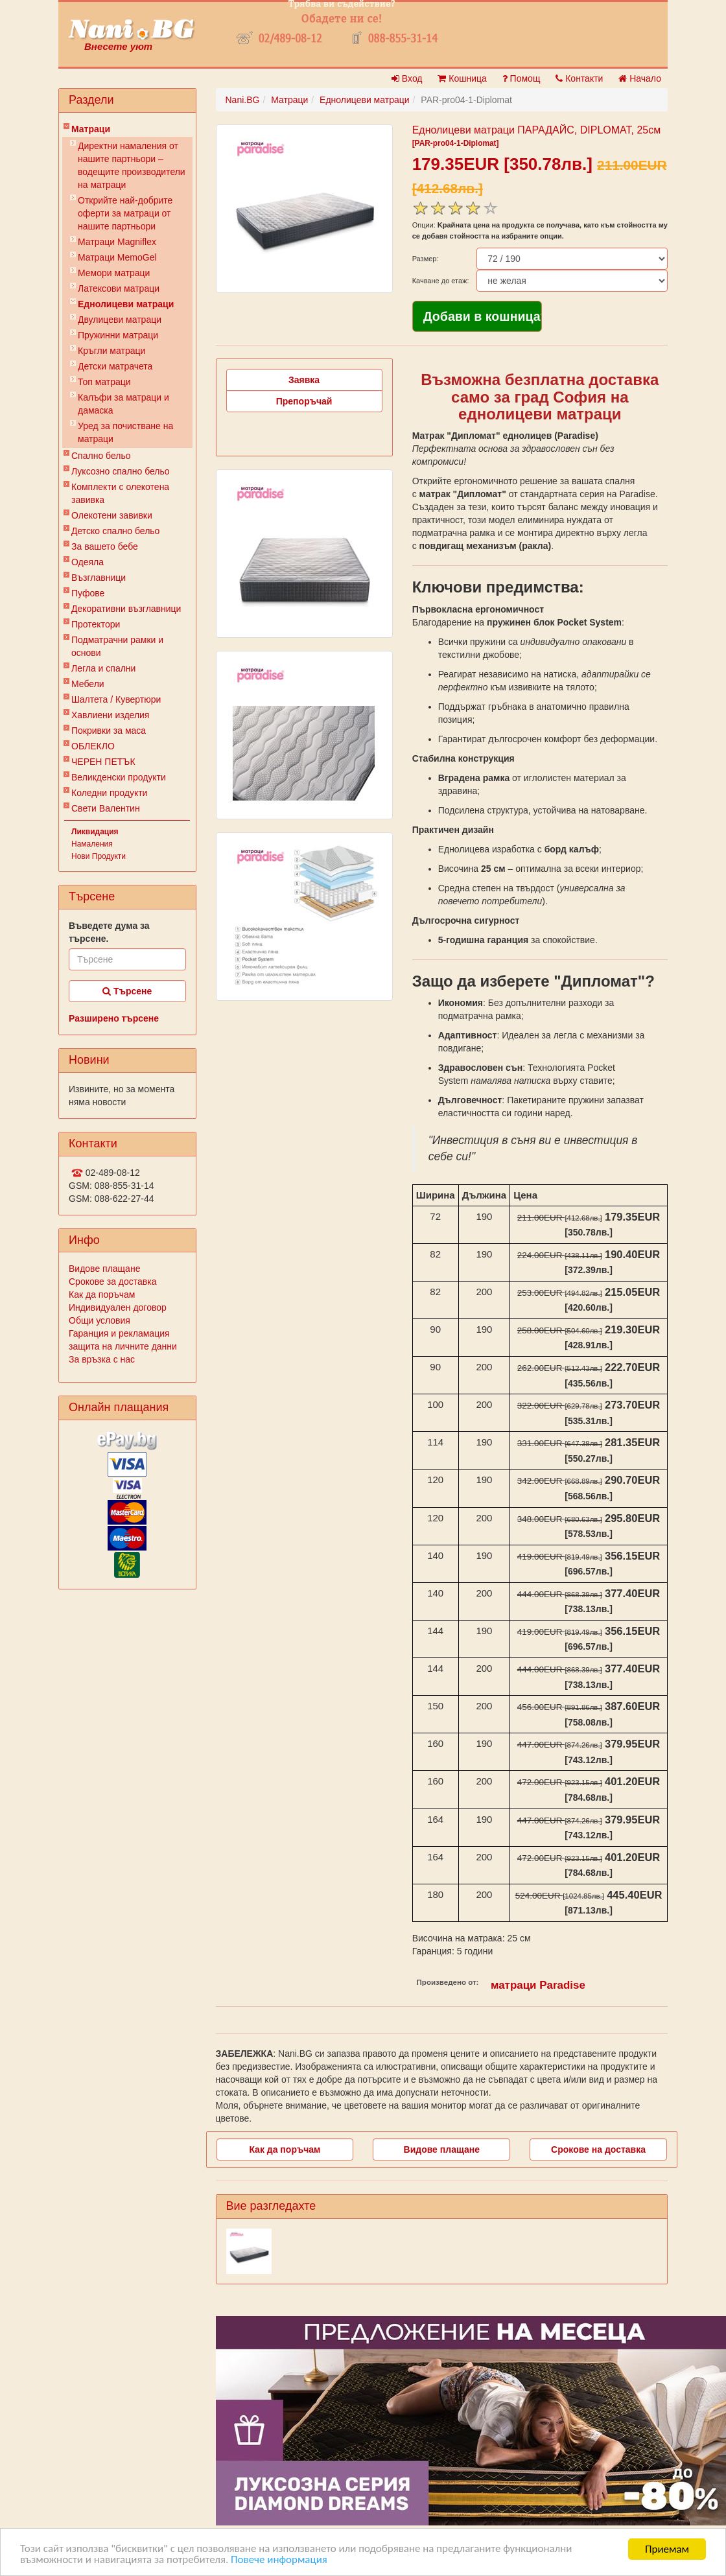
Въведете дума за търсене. (109, 932)
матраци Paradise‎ (538, 1985)
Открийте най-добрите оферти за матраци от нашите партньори (125, 213)
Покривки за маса (108, 730)
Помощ (521, 78)
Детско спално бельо (115, 531)
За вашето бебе (104, 546)
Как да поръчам (102, 1294)
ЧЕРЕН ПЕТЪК (103, 761)
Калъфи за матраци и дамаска (123, 404)
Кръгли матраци (111, 350)
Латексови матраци (118, 288)
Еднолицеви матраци (126, 304)
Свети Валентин (105, 808)
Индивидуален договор (118, 1307)
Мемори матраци (114, 273)
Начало (639, 78)
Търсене (127, 991)
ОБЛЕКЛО (93, 746)
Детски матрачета (115, 366)
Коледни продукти (109, 793)
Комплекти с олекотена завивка (120, 493)
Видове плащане (104, 1268)
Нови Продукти (98, 856)
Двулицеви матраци (119, 319)
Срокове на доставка (598, 2149)
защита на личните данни (123, 1346)
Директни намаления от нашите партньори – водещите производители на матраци (131, 165)
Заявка (304, 380)
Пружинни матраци (118, 335)
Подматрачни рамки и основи (117, 646)
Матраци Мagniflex (117, 242)
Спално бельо (101, 456)
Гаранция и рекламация (119, 1333)
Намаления (92, 844)
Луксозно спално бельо (120, 471)
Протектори (95, 624)
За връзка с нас (102, 1359)
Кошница (462, 78)
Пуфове (87, 593)
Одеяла (87, 562)
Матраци (90, 129)
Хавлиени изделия (110, 715)
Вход (407, 78)
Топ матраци (104, 382)
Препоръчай (304, 401)
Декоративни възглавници (126, 608)
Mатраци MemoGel (117, 257)
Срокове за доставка (112, 1281)
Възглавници (98, 577)
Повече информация (279, 2561)
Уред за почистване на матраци (125, 432)
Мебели (87, 684)
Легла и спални (103, 668)
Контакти (579, 78)
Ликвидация (95, 831)
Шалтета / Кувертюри (116, 699)
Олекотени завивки (111, 515)
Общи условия (99, 1320)
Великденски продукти (118, 777)
